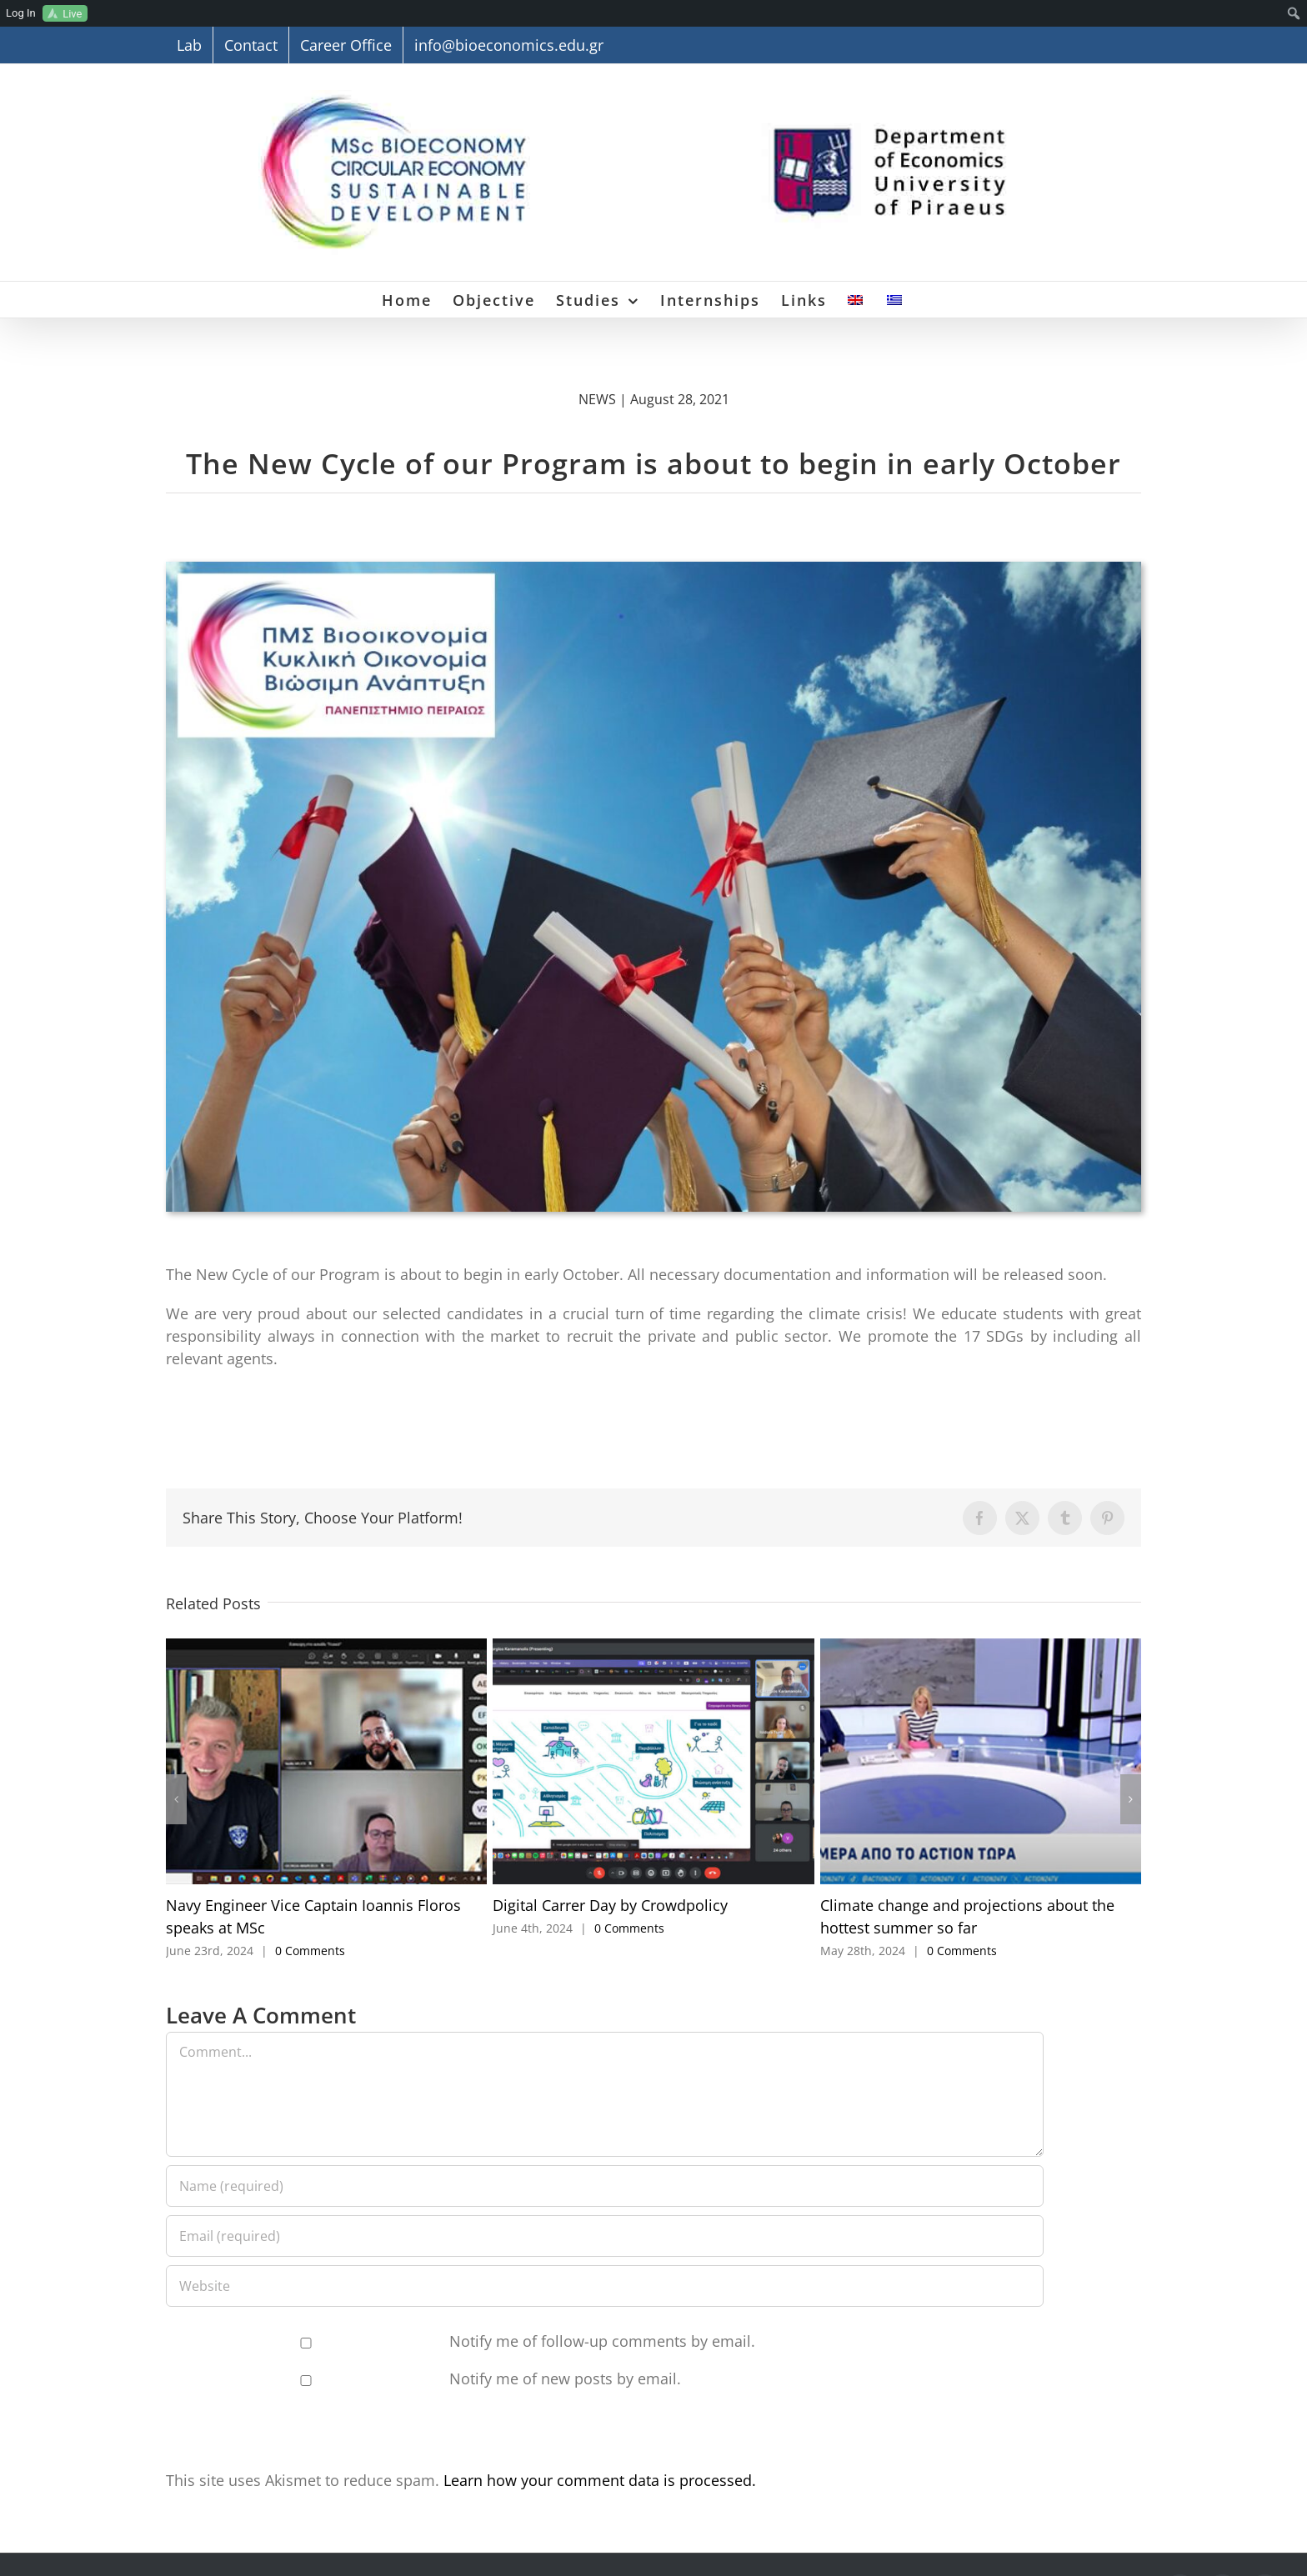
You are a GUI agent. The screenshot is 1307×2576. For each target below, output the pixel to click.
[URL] (605, 2286)
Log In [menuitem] (21, 13)
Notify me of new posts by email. (565, 2378)
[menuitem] (1294, 13)
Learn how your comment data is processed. (599, 2480)
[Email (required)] (605, 2236)
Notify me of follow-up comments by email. (602, 2341)
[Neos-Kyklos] (653, 569)
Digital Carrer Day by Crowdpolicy (610, 1905)
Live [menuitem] (72, 14)
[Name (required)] (605, 2186)
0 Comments (310, 1950)
